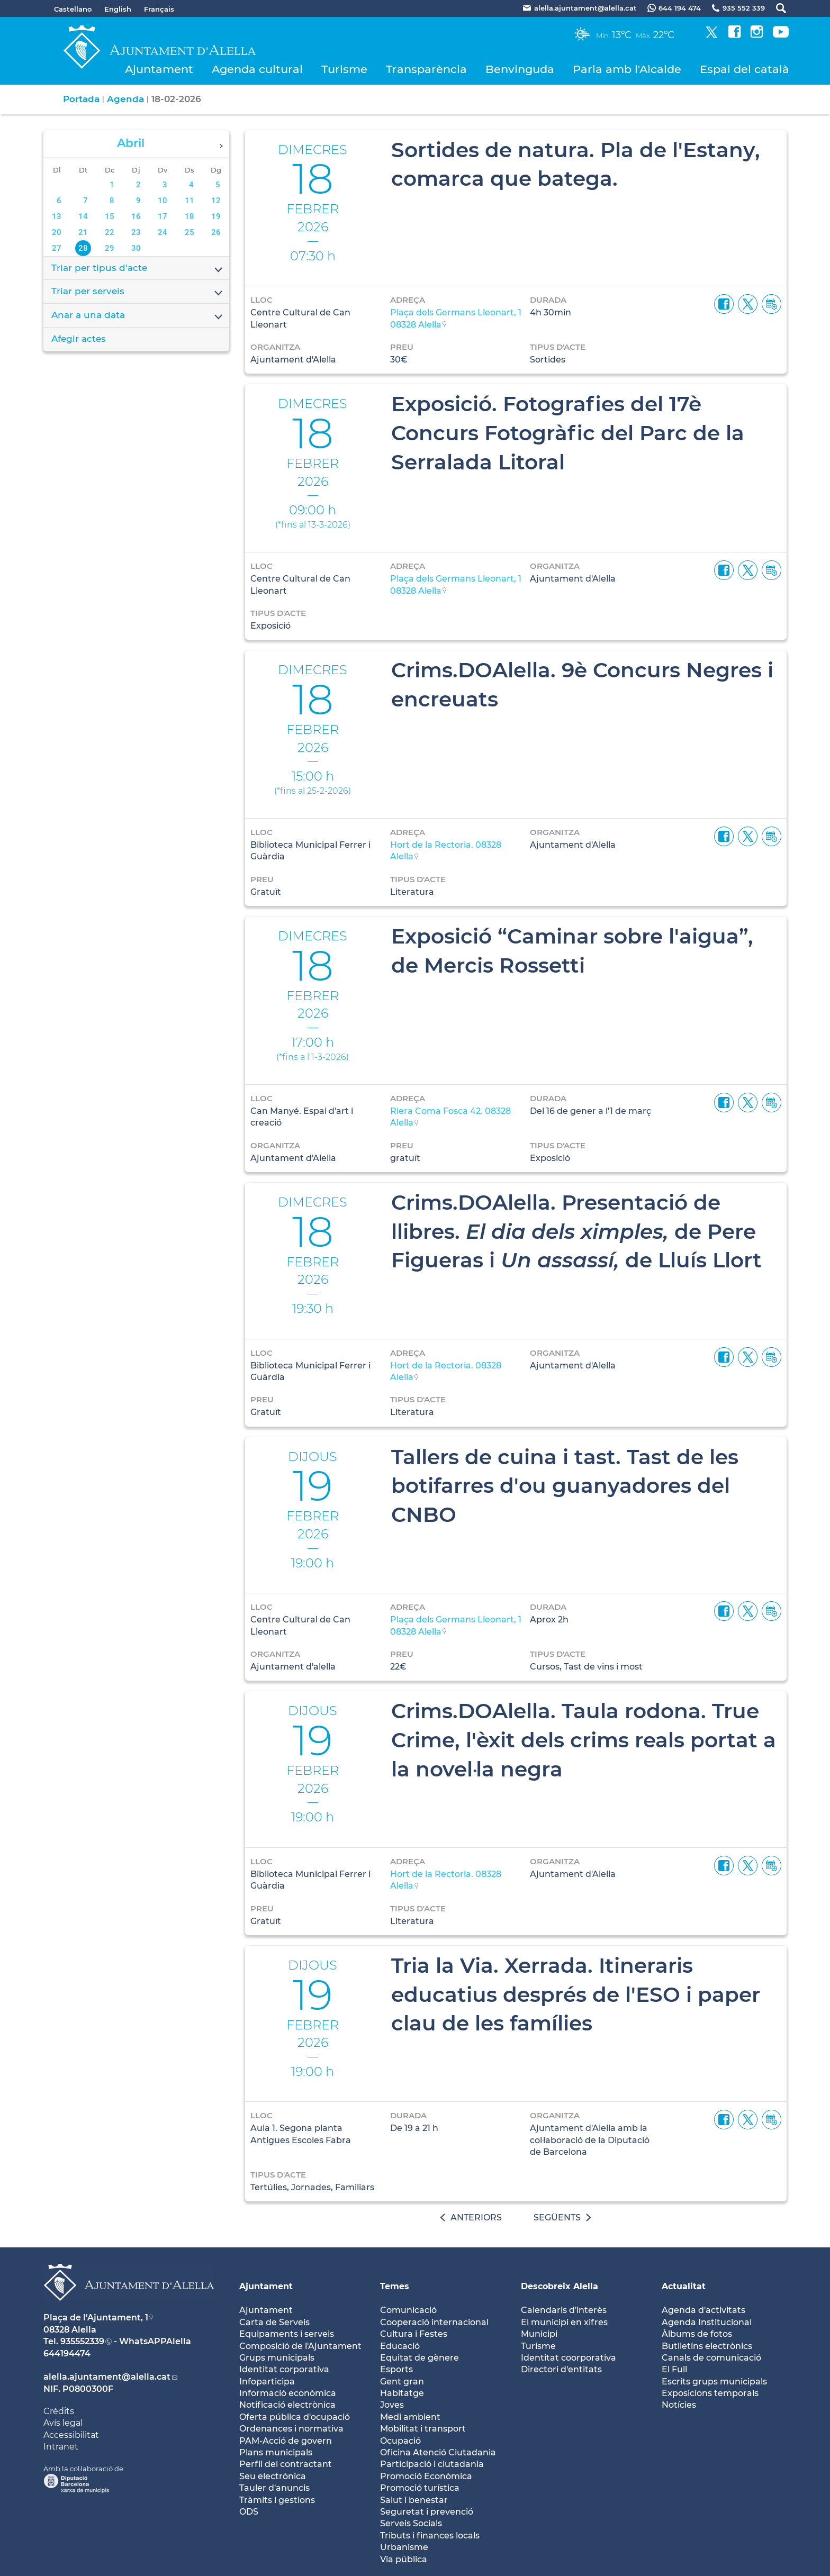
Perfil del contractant (285, 2464)
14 (83, 216)
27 (56, 248)
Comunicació (408, 2310)
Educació (400, 2346)
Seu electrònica (272, 2476)
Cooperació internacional (434, 2322)
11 (189, 200)
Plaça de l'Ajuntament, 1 (95, 2317)
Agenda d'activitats (703, 2310)
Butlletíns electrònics (707, 2346)
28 (83, 248)
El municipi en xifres (564, 2322)
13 (56, 216)
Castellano (73, 9)
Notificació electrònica (287, 2405)
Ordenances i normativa (291, 2429)
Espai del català (744, 69)
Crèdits (58, 2411)
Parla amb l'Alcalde (627, 69)
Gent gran (402, 2382)
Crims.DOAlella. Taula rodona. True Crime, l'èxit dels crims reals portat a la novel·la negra (583, 1739)
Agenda (125, 99)
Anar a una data (137, 316)
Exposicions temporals (710, 2393)
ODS (248, 2512)
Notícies (679, 2405)
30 (136, 248)
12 (216, 200)
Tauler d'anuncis (274, 2488)
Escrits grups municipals (714, 2382)
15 (109, 216)
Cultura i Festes (413, 2334)
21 (83, 232)
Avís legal (63, 2423)
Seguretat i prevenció (426, 2512)
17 (162, 216)
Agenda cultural (257, 69)
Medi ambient (410, 2417)
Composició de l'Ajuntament (300, 2346)
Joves (392, 2405)
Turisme (344, 69)
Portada (81, 99)
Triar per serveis (137, 292)
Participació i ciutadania (432, 2464)
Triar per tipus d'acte (137, 268)
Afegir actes (78, 338)
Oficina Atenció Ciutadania (438, 2452)
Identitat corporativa (284, 2369)
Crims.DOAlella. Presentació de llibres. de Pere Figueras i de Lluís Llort (576, 1231)
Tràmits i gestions (277, 2500)
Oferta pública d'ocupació (294, 2417)
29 (109, 248)
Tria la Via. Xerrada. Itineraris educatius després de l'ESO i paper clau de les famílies (575, 1994)
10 (162, 200)
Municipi (539, 2334)
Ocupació (400, 2441)
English (117, 9)
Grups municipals (276, 2358)
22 (109, 232)
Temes (394, 2286)
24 (162, 232)
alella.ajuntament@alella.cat (106, 2377)
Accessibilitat (71, 2435)
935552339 (82, 2341)
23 (136, 232)
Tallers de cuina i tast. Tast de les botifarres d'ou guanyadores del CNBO (564, 1485)
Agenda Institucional (707, 2322)
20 (56, 232)
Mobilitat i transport (423, 2429)
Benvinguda (519, 69)
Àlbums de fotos (697, 2334)
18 (189, 216)
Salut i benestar (414, 2500)
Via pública (403, 2559)
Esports (396, 2369)
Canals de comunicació (711, 2358)
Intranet (60, 2447)
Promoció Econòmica (426, 2476)
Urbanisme (404, 2547)
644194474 (67, 2353)
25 (189, 232)
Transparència (426, 69)
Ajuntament (159, 69)
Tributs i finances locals (430, 2535)
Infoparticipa (267, 2382)
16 (136, 216)
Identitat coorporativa (568, 2358)
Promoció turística (419, 2488)
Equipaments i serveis (286, 2334)
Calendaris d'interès (564, 2310)
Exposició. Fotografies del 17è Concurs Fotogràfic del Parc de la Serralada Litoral (567, 432)
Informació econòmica (287, 2393)
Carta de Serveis (274, 2322)
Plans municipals (275, 2452)
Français (159, 9)
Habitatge (402, 2393)
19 (216, 216)
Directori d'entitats (561, 2369)
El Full (674, 2369)
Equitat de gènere (419, 2358)
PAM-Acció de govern (285, 2441)
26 (216, 232)
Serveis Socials (411, 2523)
